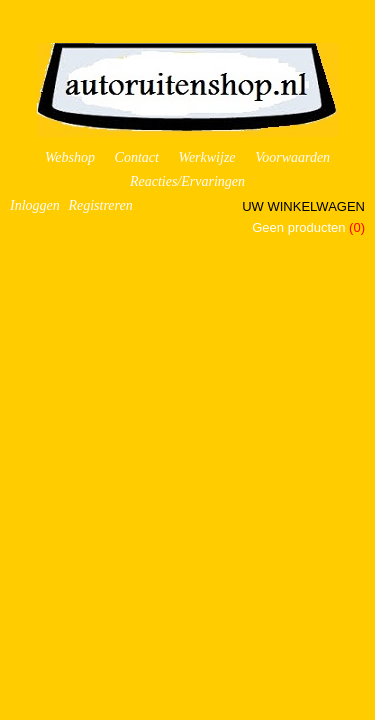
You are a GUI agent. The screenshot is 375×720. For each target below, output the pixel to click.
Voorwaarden (292, 157)
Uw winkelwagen (303, 206)
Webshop (70, 157)
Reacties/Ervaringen (187, 181)
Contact (137, 157)
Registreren (100, 205)
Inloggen (35, 205)
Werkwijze (207, 157)
